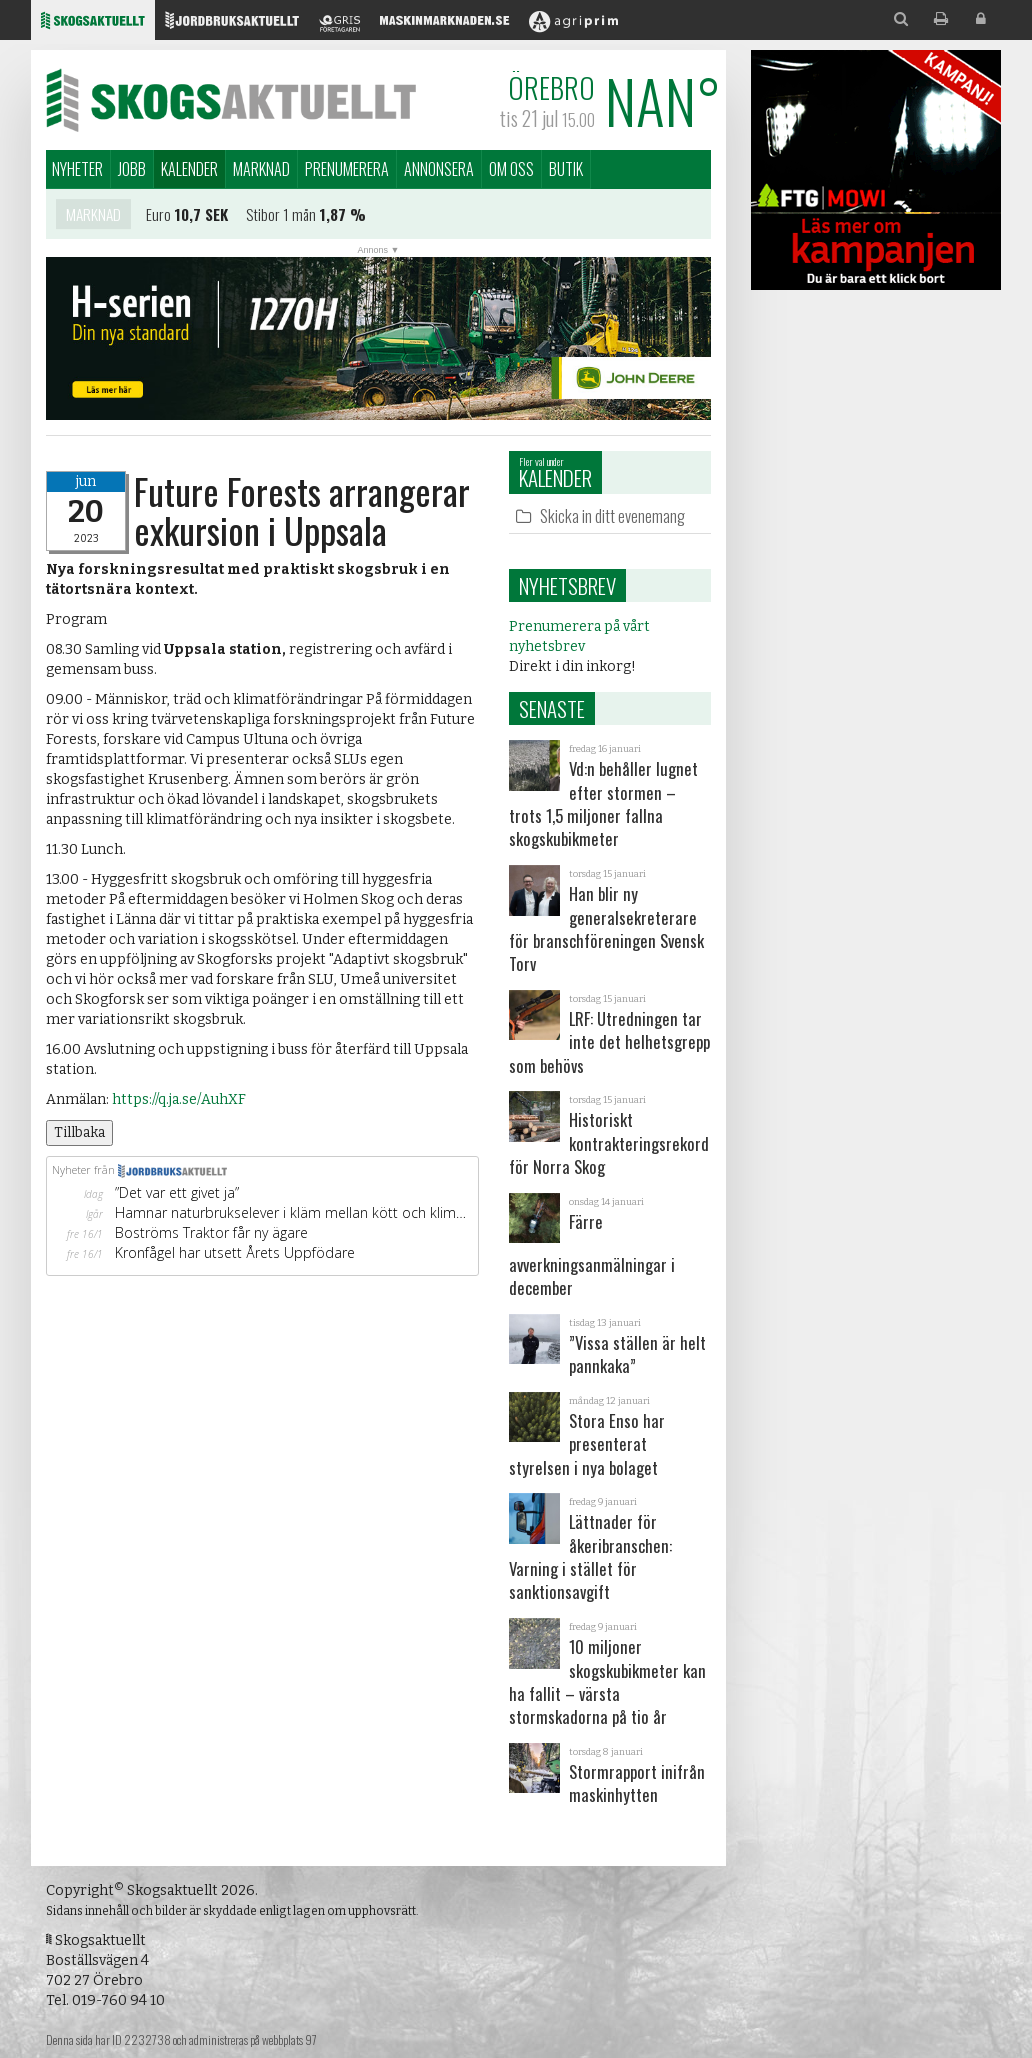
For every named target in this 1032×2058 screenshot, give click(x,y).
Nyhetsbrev (567, 585)
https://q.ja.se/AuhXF (179, 1099)
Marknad (261, 169)
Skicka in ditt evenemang (612, 515)
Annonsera (439, 169)
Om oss (511, 169)
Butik (566, 169)
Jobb (132, 169)
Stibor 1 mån (281, 219)
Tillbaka (79, 1132)
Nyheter (77, 169)
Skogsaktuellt (231, 100)
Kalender (189, 169)
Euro (158, 219)
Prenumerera (347, 169)
